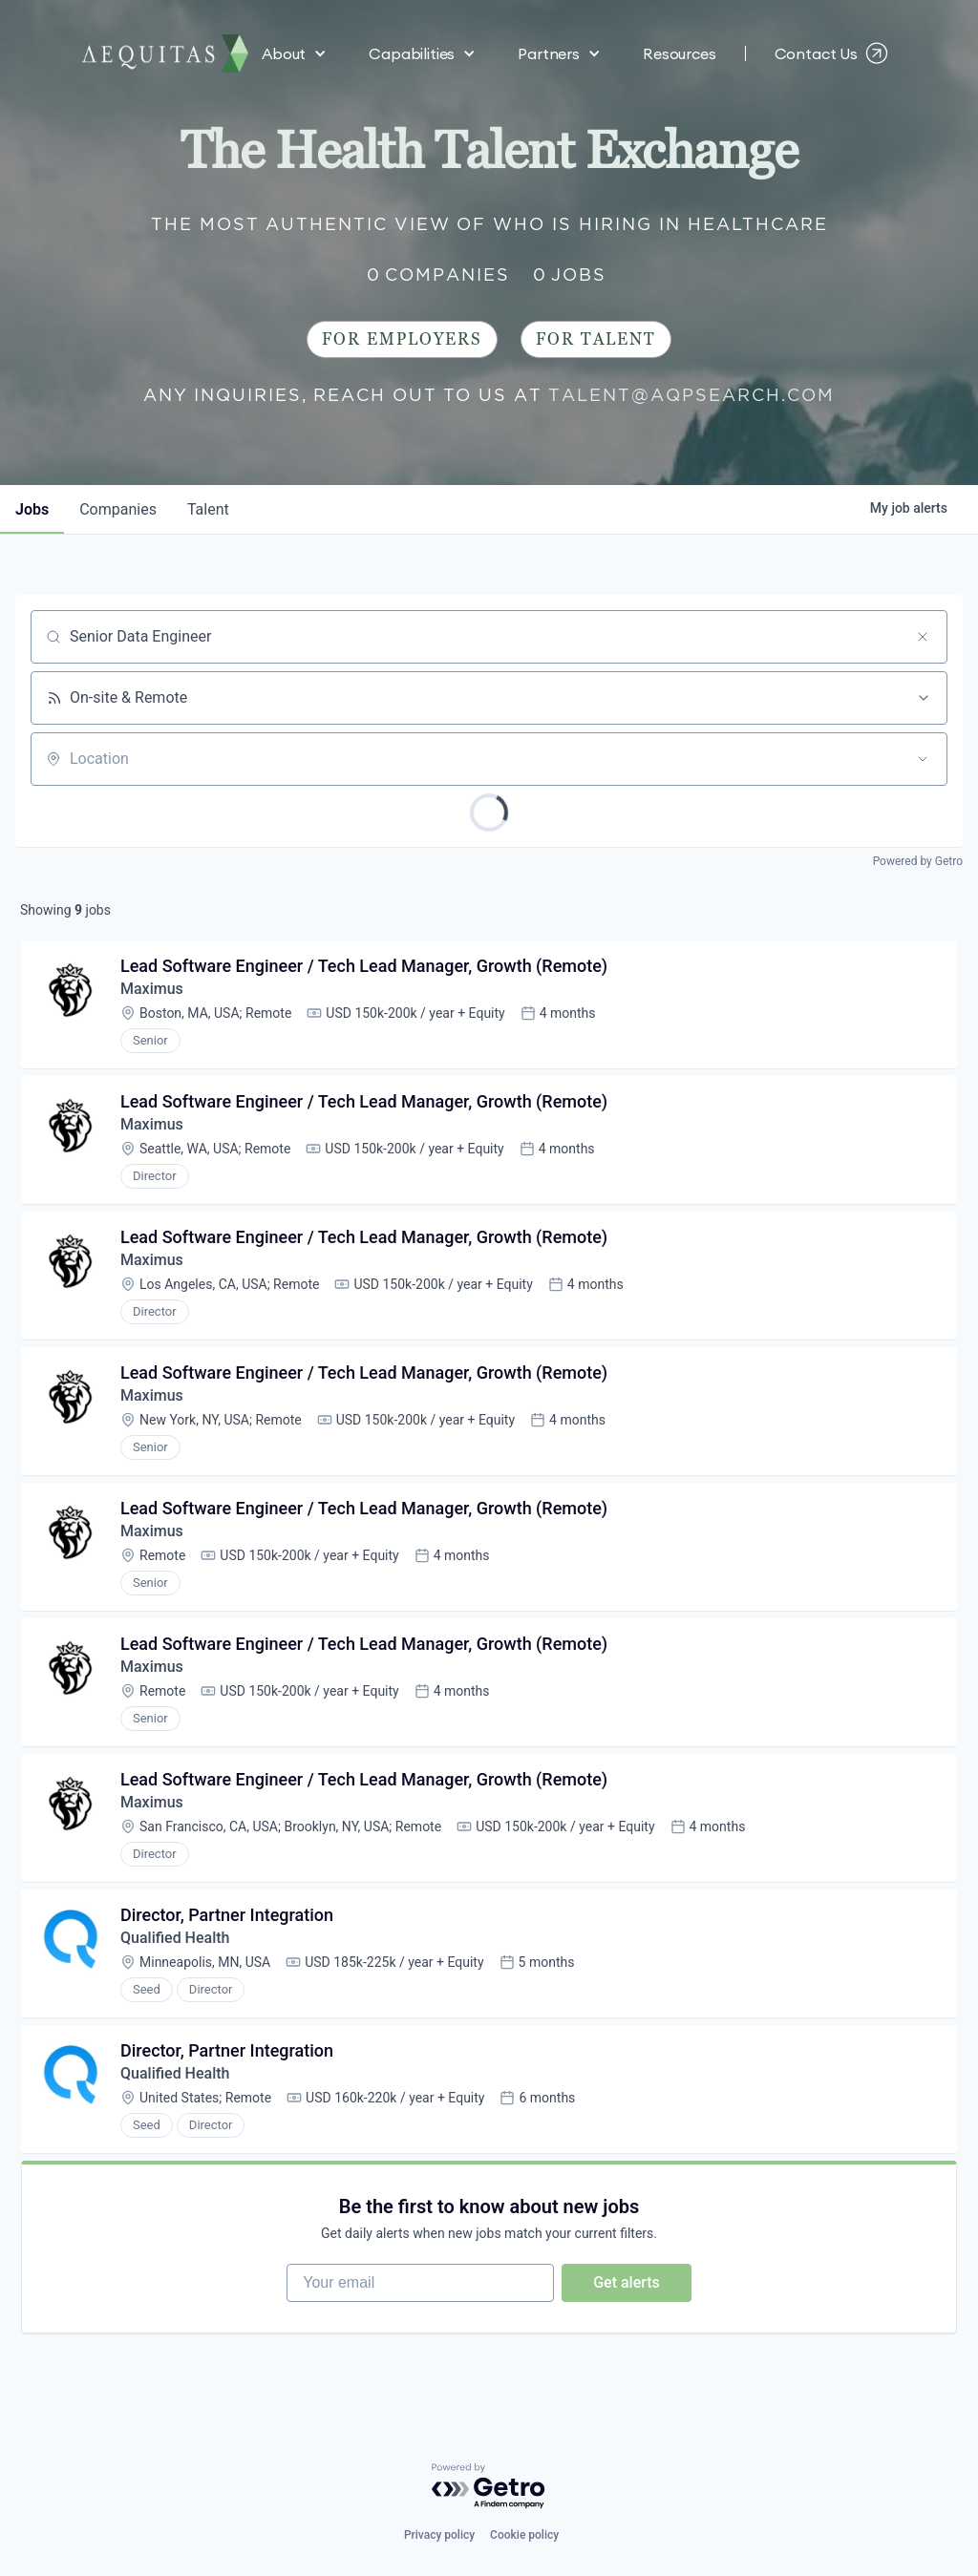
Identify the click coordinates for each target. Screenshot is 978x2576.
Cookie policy (524, 2535)
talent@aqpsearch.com (691, 395)
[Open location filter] (923, 759)
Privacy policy (439, 2535)
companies (118, 509)
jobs (32, 509)
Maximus (151, 989)
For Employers (402, 339)
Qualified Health (174, 1938)
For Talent (596, 339)
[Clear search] (923, 637)
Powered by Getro (918, 861)
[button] (294, 38)
